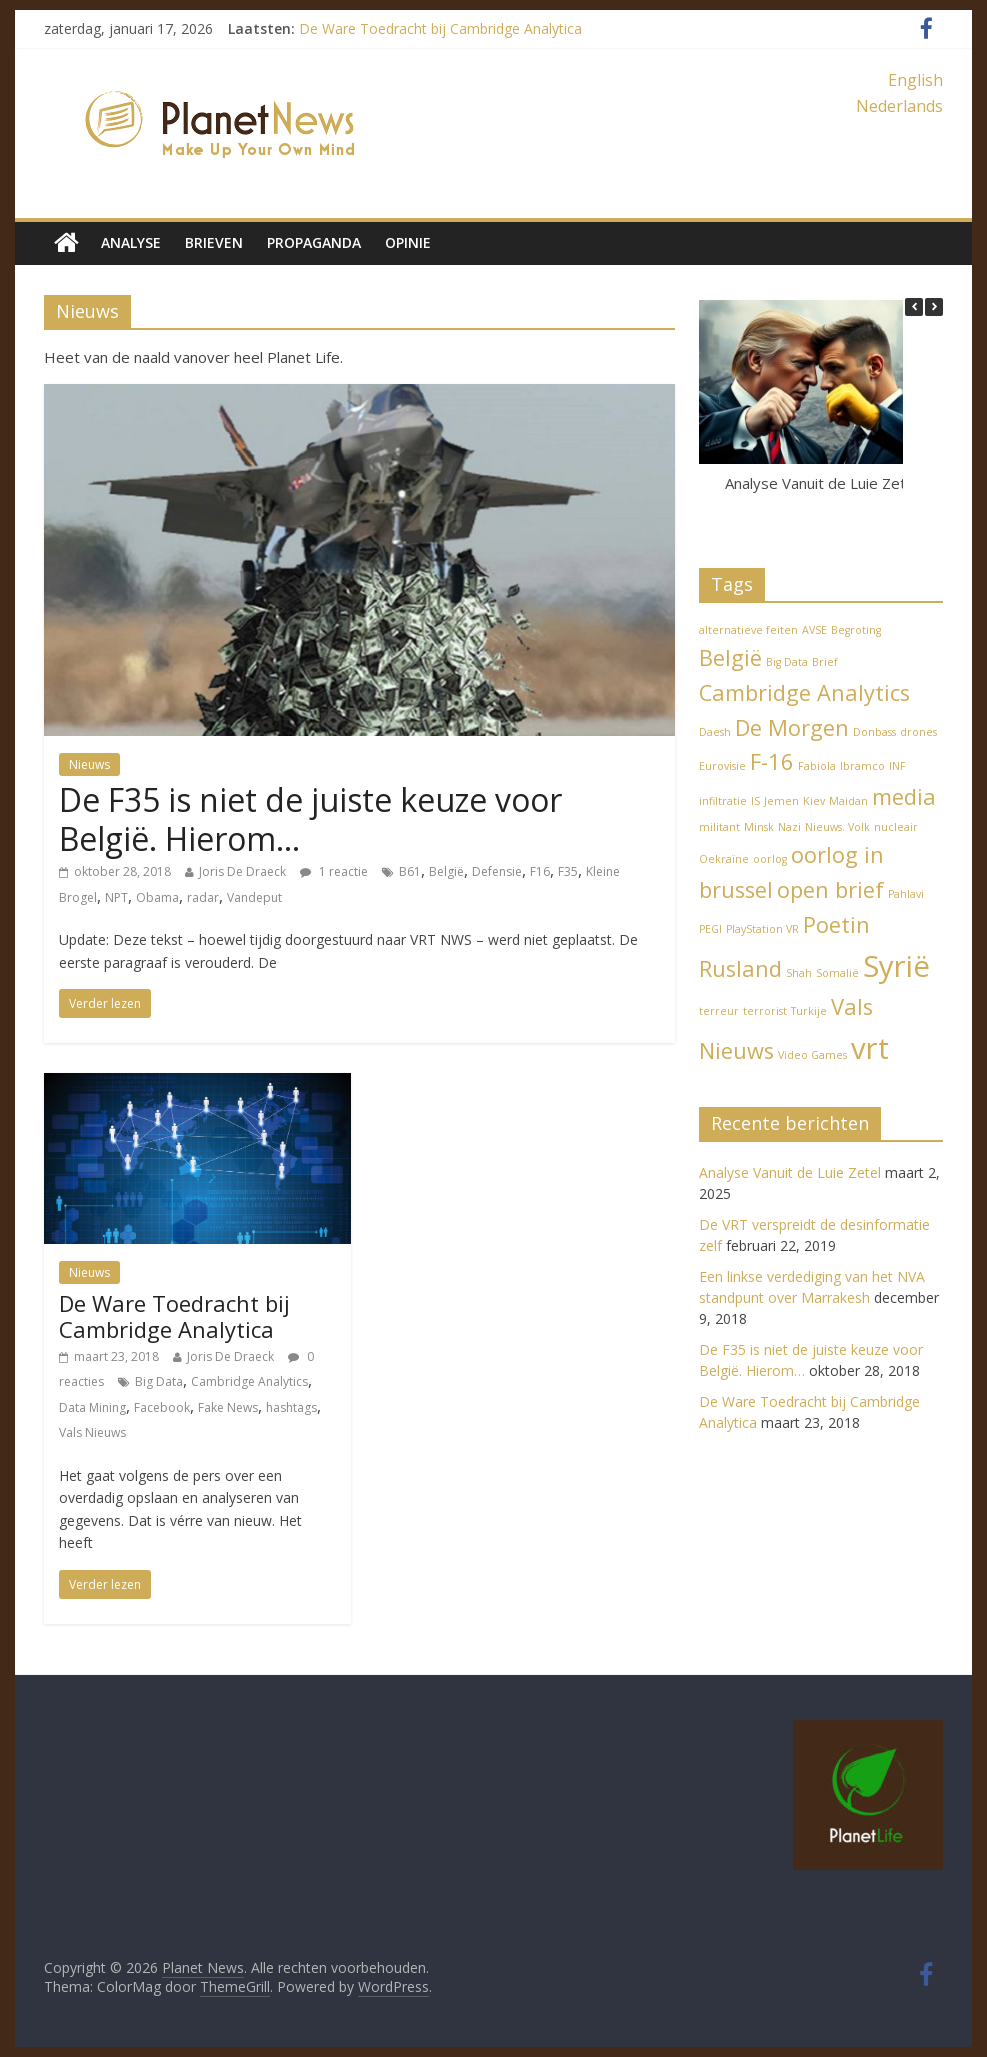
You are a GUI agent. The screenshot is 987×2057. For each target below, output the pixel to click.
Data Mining (92, 1407)
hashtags (291, 1407)
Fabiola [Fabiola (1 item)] (817, 766)
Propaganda (314, 242)
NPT (116, 897)
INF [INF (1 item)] (897, 766)
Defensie (497, 871)
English (915, 80)
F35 (568, 871)
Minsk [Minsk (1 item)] (759, 827)
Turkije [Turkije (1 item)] (809, 1011)
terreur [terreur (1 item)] (719, 1011)
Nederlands (899, 106)
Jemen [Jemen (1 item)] (781, 801)
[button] (934, 307)
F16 (540, 871)
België (446, 871)
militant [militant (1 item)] (719, 827)
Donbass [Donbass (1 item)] (874, 732)
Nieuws (89, 764)
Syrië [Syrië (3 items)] (896, 966)
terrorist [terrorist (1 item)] (765, 1011)
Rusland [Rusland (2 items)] (740, 968)
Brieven (214, 242)
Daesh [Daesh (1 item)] (715, 732)
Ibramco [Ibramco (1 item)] (862, 766)
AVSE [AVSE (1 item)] (814, 630)
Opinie (408, 242)
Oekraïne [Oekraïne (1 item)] (724, 859)
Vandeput (254, 897)
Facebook (162, 1407)
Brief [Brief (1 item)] (825, 662)
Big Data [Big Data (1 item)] (787, 662)
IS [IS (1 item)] (755, 801)
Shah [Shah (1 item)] (799, 973)
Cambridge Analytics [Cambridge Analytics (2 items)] (804, 692)
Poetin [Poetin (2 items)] (836, 924)
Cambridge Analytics (249, 1381)
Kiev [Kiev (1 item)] (814, 801)
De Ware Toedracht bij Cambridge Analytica (440, 28)
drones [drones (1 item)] (918, 732)
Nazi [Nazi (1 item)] (789, 827)
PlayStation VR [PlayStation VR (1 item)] (762, 929)
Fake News (228, 1407)
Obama (157, 897)
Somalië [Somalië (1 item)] (837, 973)
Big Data (159, 1381)
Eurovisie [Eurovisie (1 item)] (722, 766)
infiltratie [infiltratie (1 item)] (723, 801)
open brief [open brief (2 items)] (830, 889)
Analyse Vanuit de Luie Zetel (821, 483)
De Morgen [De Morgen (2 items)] (792, 727)
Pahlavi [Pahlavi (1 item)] (906, 894)
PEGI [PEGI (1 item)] (710, 929)
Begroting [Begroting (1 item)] (856, 630)
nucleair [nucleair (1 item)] (896, 827)
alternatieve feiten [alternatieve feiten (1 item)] (748, 630)
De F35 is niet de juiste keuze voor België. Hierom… (310, 818)
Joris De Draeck (242, 871)
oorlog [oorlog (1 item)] (770, 859)
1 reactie (334, 871)
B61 (410, 871)
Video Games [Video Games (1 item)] (812, 1055)
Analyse (131, 242)
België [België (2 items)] (730, 657)
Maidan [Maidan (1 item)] (848, 801)
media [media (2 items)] (904, 796)
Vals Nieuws (92, 1432)
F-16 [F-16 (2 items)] (772, 761)
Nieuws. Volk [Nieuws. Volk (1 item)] (837, 827)
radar (203, 897)
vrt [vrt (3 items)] (870, 1048)
